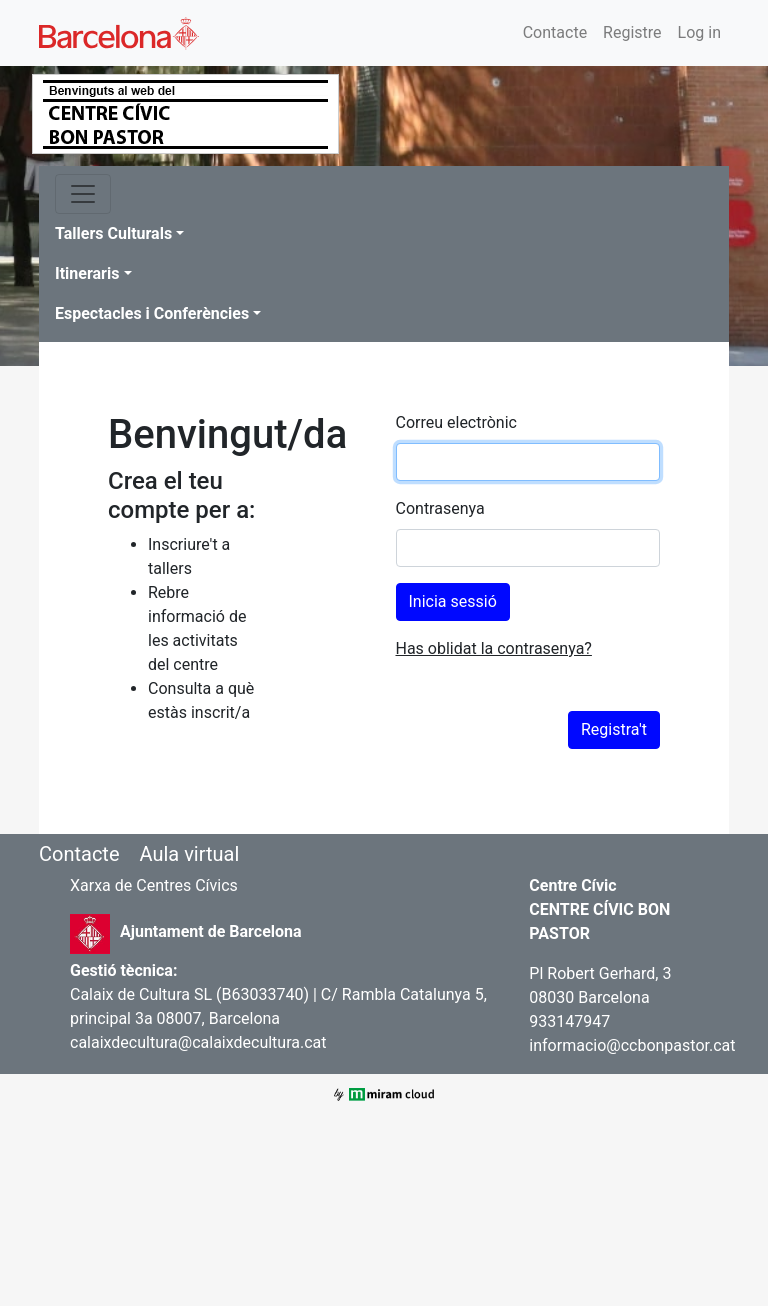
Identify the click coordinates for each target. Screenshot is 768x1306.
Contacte (555, 32)
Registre (632, 32)
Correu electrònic (456, 422)
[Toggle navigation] (83, 194)
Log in (699, 32)
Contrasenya (440, 508)
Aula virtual (189, 854)
